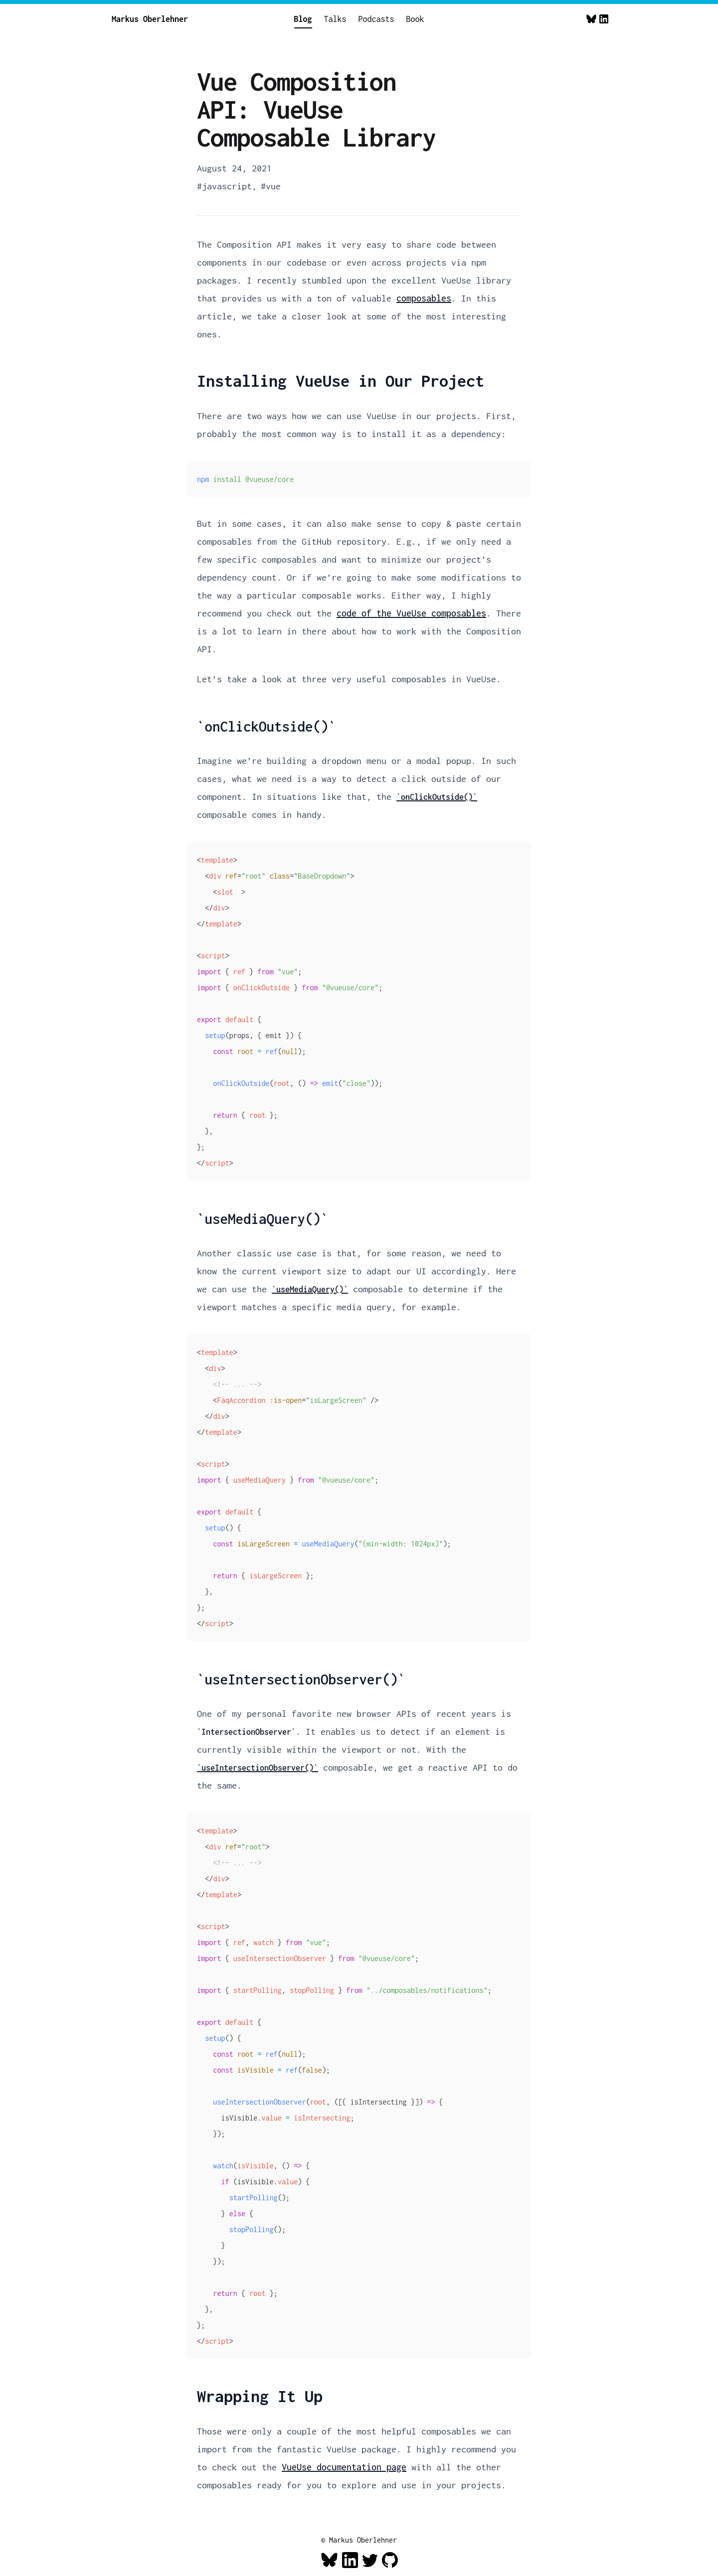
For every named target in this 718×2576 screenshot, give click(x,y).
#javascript (224, 186)
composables (423, 298)
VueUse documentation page (344, 2467)
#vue (271, 186)
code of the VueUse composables (411, 613)
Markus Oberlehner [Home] (150, 18)
